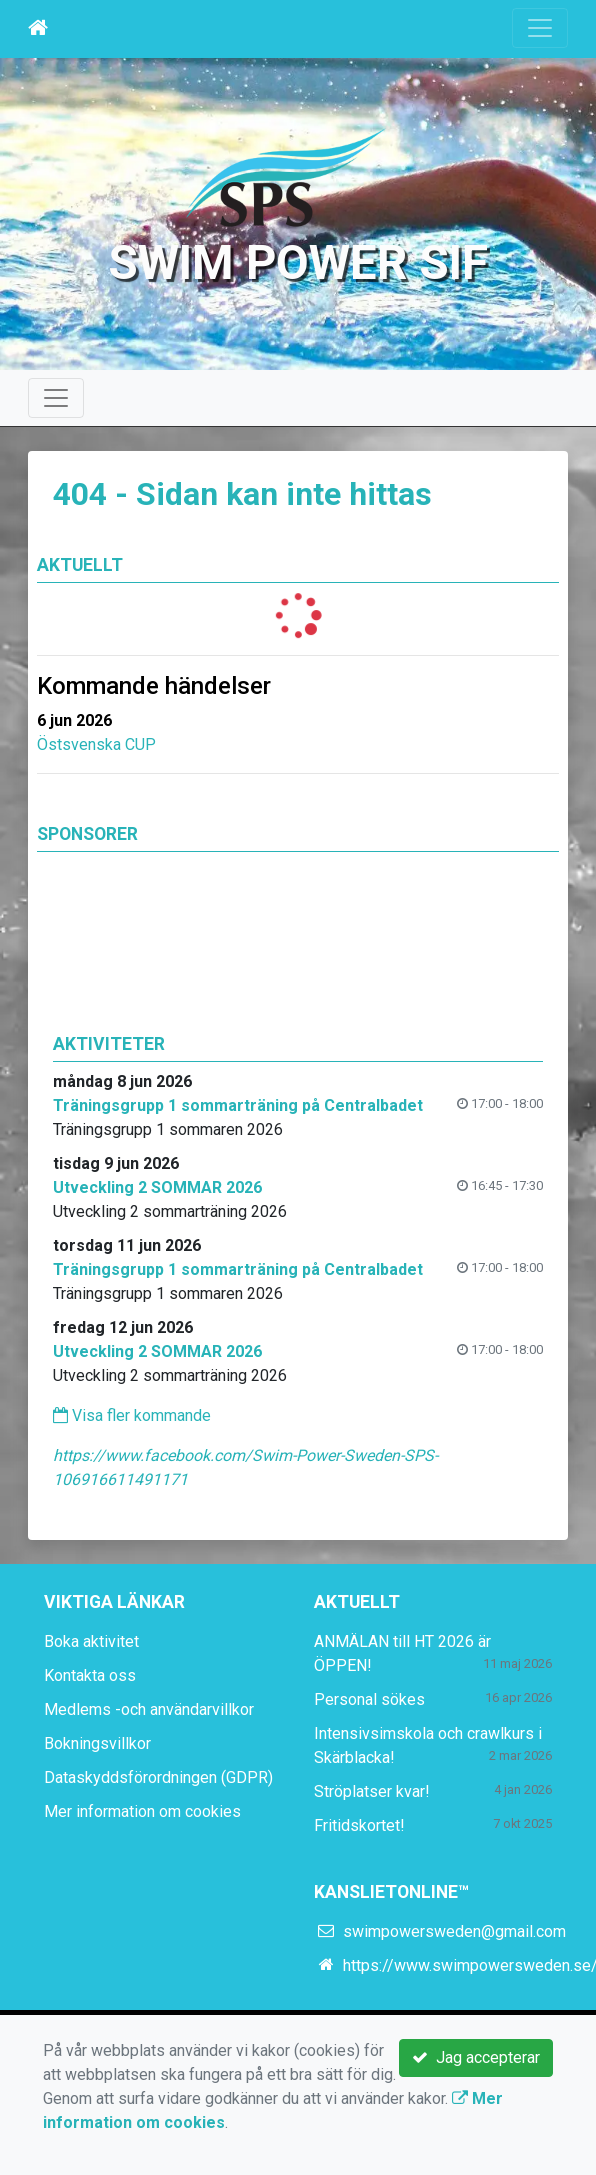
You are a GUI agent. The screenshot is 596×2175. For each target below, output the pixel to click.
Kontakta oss (90, 1675)
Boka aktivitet (91, 1641)
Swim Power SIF (298, 263)
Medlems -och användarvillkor (149, 1709)
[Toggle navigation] (540, 28)
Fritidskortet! (359, 1825)
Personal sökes (369, 1699)
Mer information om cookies (142, 1811)
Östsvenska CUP (96, 744)
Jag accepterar (476, 2057)
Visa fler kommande (132, 1415)
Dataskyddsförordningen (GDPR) (158, 1777)
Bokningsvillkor (97, 1743)
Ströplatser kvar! (372, 1791)
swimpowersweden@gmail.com (454, 1931)
